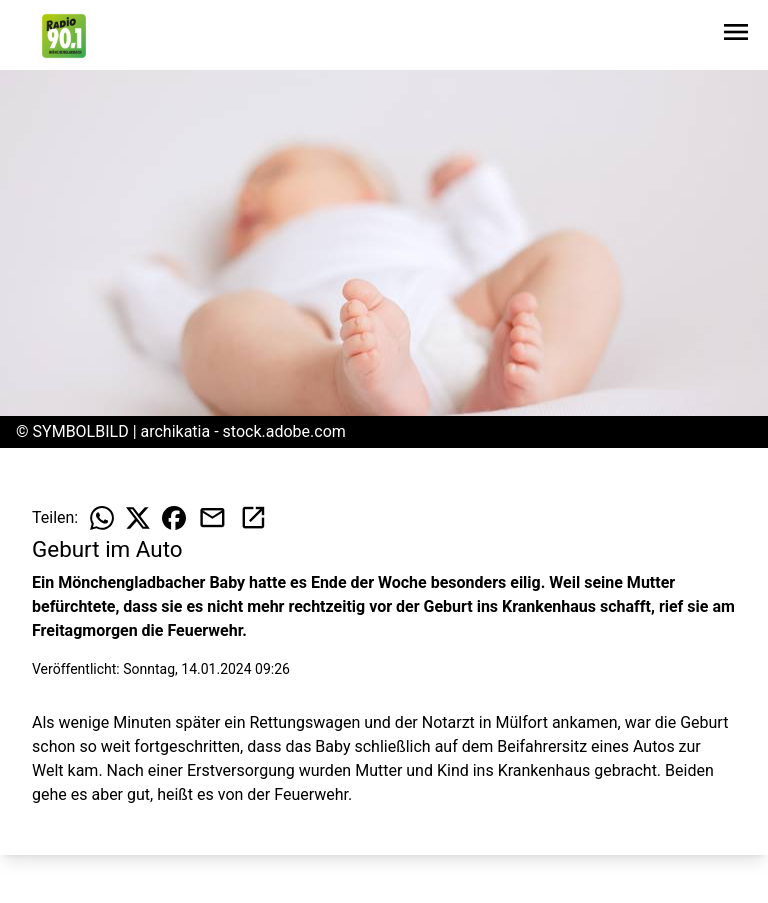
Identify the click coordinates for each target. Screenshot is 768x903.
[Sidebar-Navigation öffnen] (736, 35)
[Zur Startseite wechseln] (64, 36)
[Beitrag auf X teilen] (138, 518)
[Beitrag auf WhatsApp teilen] (102, 518)
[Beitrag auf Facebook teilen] (174, 518)
